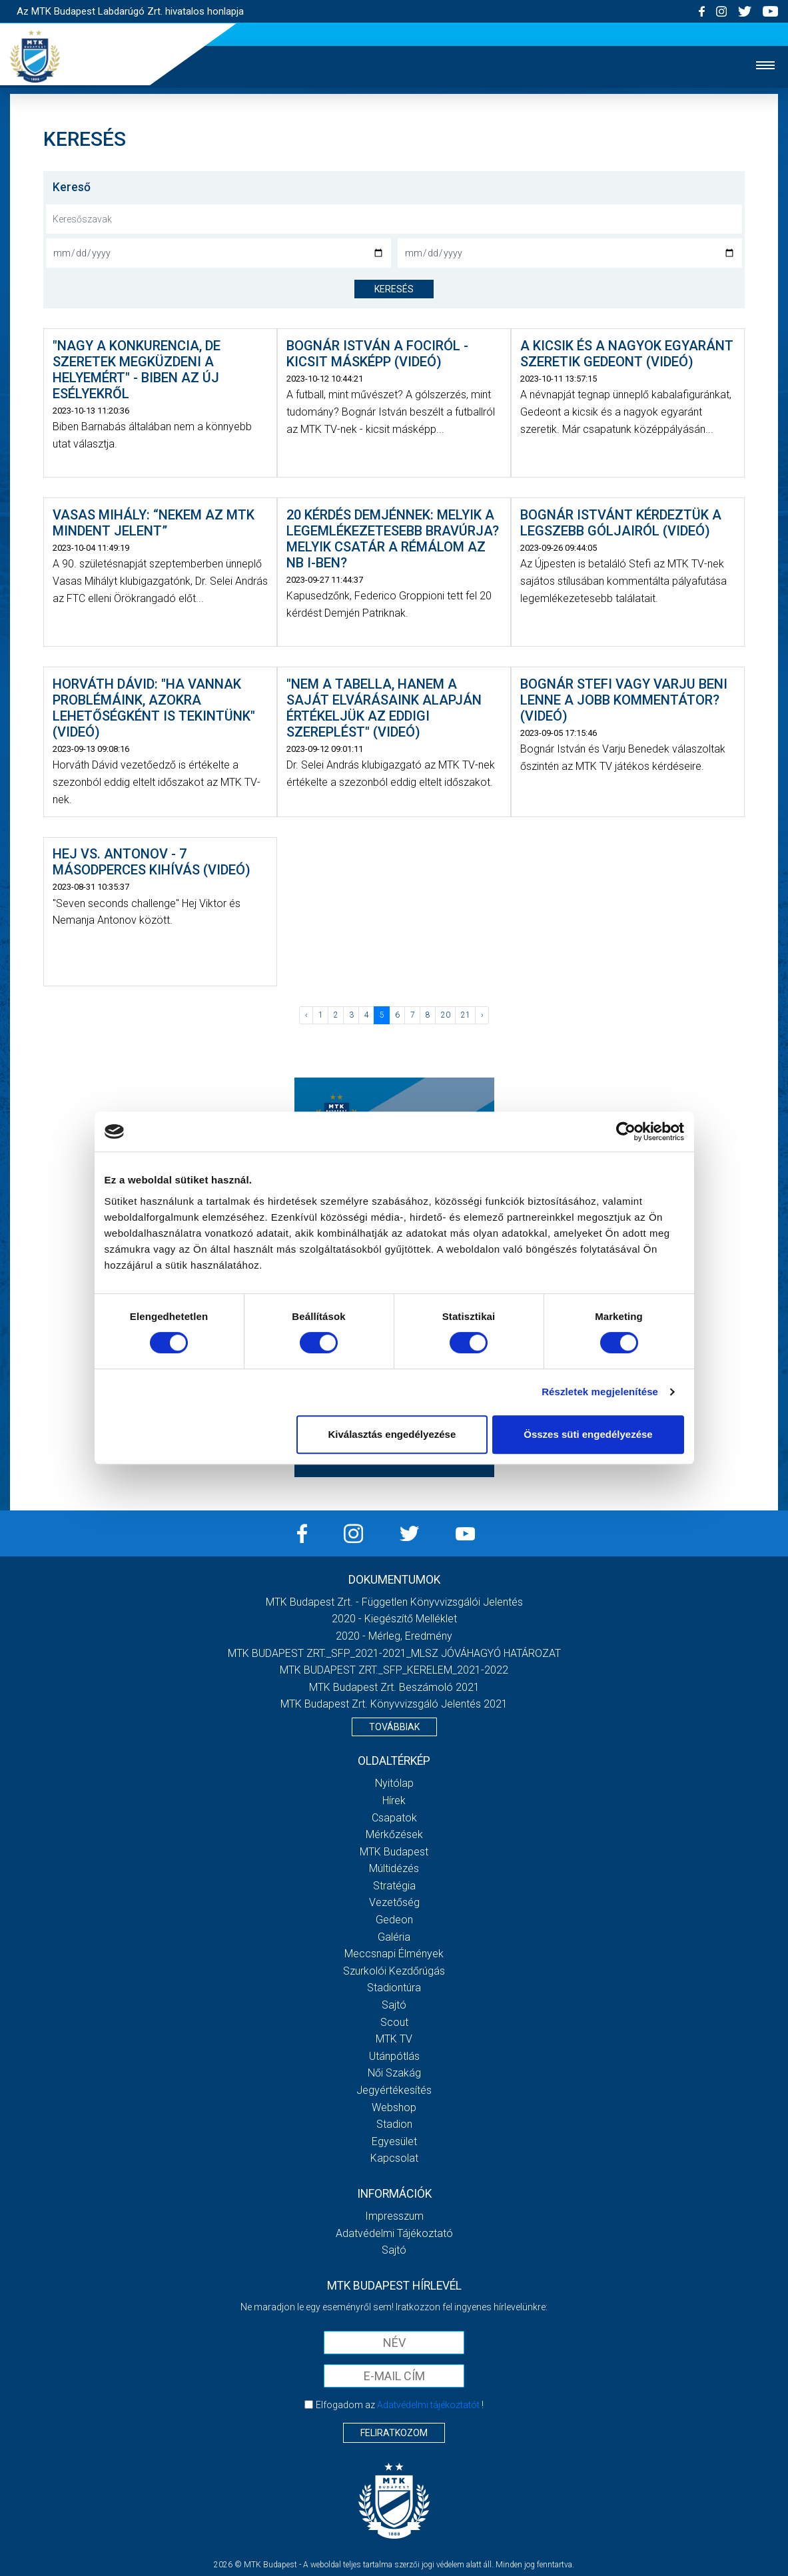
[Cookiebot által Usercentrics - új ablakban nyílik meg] (626, 1131)
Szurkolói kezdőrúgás (394, 1971)
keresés (394, 289)
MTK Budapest (394, 1851)
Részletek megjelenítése (600, 1391)
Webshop (394, 2107)
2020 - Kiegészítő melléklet (394, 1618)
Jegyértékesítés (394, 2090)
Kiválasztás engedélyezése (392, 1434)
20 (445, 1015)
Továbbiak (394, 1727)
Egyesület (394, 2141)
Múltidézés (394, 1868)
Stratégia (394, 1885)
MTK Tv (394, 2039)
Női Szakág (394, 2073)
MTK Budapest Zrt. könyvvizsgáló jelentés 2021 (394, 1704)
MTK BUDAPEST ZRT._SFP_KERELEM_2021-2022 (394, 1670)
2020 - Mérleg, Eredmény (394, 1636)
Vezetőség (394, 1902)
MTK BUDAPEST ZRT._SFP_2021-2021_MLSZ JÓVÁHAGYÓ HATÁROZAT (394, 1653)
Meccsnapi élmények (394, 1953)
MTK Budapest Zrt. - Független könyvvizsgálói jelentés (394, 1602)
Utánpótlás (394, 2056)
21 (465, 1015)
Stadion (394, 2124)
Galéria (394, 1937)
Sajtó (394, 2005)
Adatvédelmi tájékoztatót (428, 2405)
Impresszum (394, 2216)
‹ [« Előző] (306, 1015)
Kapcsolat (394, 2158)
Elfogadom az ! (400, 2405)
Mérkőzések (394, 1834)
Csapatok (394, 1817)
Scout (394, 2022)
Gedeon (394, 1919)
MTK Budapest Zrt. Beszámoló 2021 (394, 1687)
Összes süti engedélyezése (588, 1434)
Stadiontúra (394, 1987)
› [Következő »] (482, 1015)
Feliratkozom (394, 2432)
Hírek (394, 1800)
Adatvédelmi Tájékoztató (394, 2233)
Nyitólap (394, 1783)
